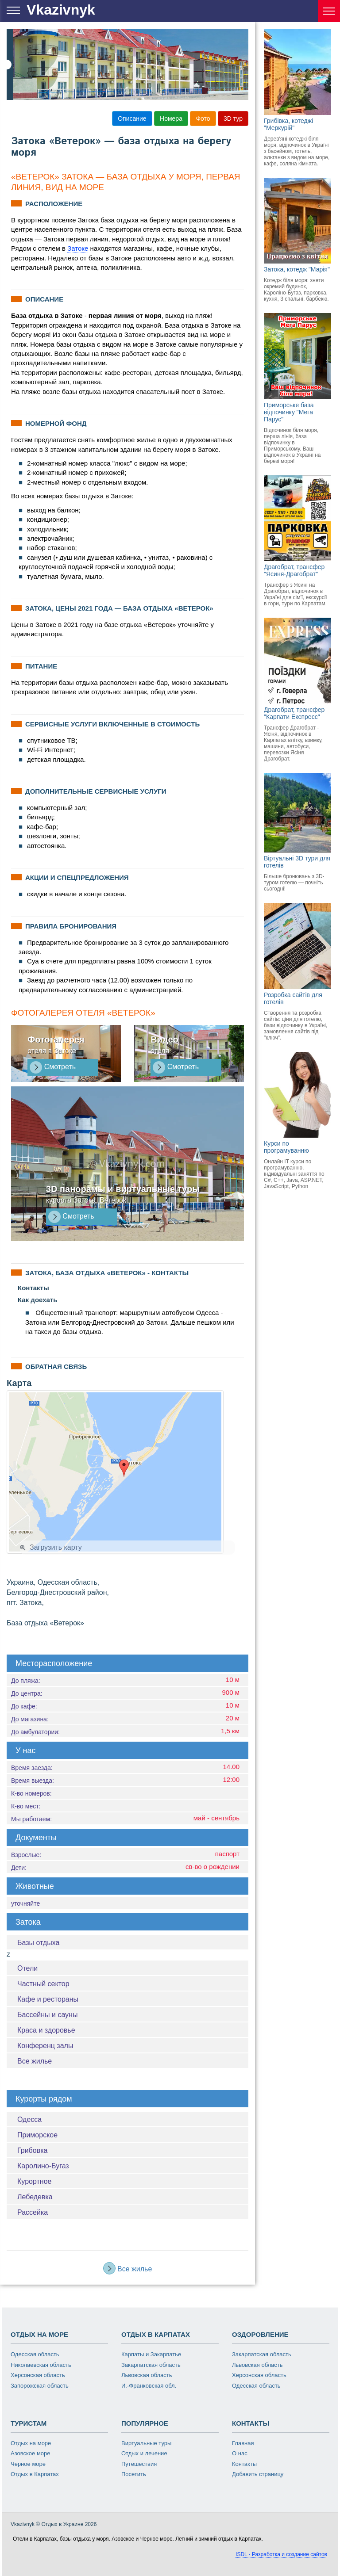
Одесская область (35, 2354)
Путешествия (139, 2464)
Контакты (244, 2464)
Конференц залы (45, 2045)
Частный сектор (43, 1983)
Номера (171, 118)
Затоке (77, 248)
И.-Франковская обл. (148, 2385)
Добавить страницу (257, 2474)
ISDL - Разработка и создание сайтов (281, 2554)
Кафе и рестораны (47, 1999)
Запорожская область (40, 2385)
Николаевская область (41, 2365)
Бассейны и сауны (47, 2014)
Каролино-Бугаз (43, 2166)
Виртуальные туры (146, 2443)
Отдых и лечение (144, 2453)
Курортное (34, 2181)
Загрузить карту (51, 1547)
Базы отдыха (38, 1942)
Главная (243, 2443)
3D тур (233, 118)
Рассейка (32, 2212)
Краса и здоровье (46, 2030)
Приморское (37, 2135)
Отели (27, 1968)
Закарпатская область (151, 2365)
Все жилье (34, 2061)
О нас (239, 2453)
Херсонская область (38, 2375)
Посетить (133, 2474)
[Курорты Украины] (329, 11)
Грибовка (32, 2150)
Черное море (28, 2464)
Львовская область (146, 2375)
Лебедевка (35, 2197)
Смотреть (53, 1067)
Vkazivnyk (61, 10)
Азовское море (30, 2453)
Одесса (29, 2119)
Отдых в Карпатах (35, 2474)
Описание (132, 118)
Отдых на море (31, 2443)
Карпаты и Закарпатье (151, 2354)
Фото (203, 118)
